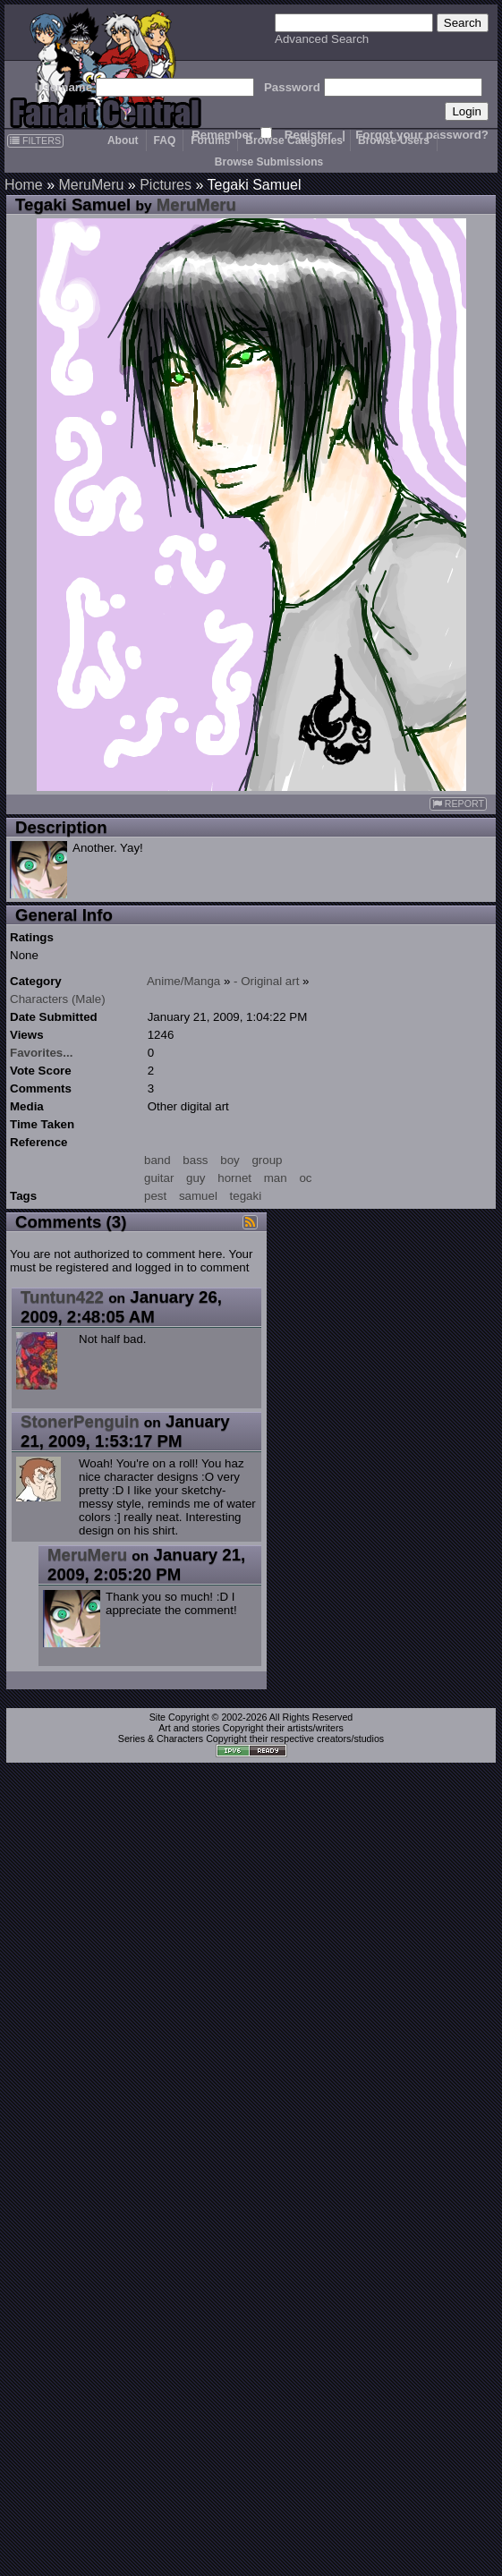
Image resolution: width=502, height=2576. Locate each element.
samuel (198, 1196)
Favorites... (41, 1052)
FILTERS (35, 140)
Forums (210, 140)
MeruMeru (90, 184)
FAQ (165, 140)
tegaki (246, 1196)
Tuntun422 (62, 1297)
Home (23, 184)
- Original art (266, 981)
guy (196, 1178)
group (266, 1160)
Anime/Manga (183, 981)
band (157, 1160)
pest (155, 1196)
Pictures (165, 184)
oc (305, 1178)
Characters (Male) (58, 999)
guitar (159, 1178)
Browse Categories (294, 140)
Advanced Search (322, 39)
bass (195, 1160)
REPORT (458, 804)
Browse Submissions (269, 162)
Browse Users (394, 140)
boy (230, 1160)
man (275, 1178)
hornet (234, 1178)
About (123, 140)
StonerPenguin (80, 1421)
